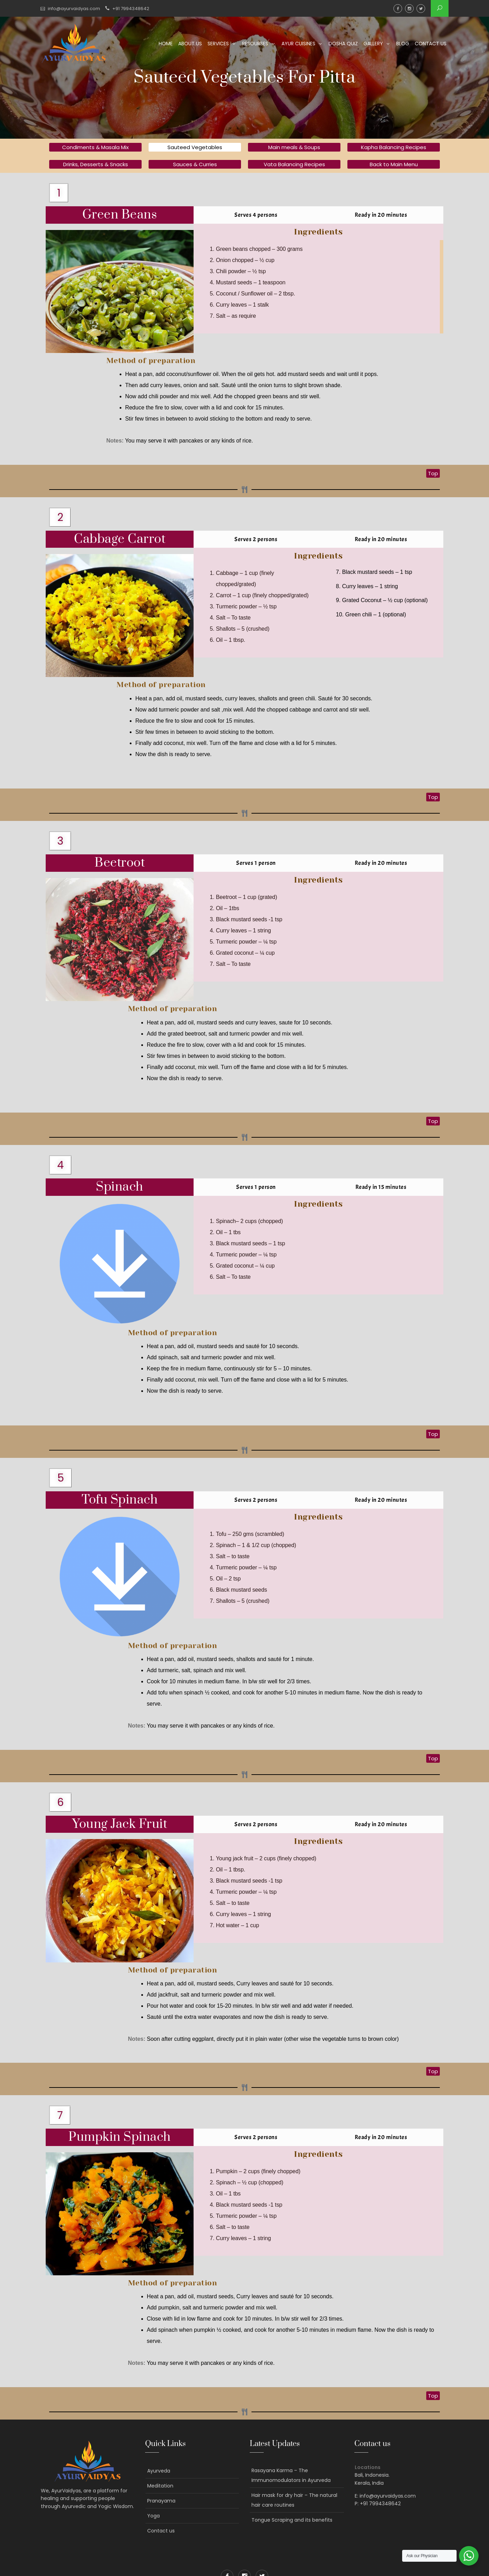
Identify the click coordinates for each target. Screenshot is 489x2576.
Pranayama (161, 2500)
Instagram (409, 8)
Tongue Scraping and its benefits (291, 2519)
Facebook (397, 8)
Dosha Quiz (343, 43)
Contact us (430, 43)
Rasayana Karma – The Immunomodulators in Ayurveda (291, 2475)
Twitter (420, 8)
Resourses (255, 43)
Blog (402, 43)
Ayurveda (158, 2470)
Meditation (160, 2485)
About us (190, 43)
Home (166, 43)
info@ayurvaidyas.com (74, 8)
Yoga (153, 2515)
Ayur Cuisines (298, 43)
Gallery (373, 43)
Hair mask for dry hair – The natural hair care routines (294, 2500)
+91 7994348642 (130, 8)
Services (218, 43)
